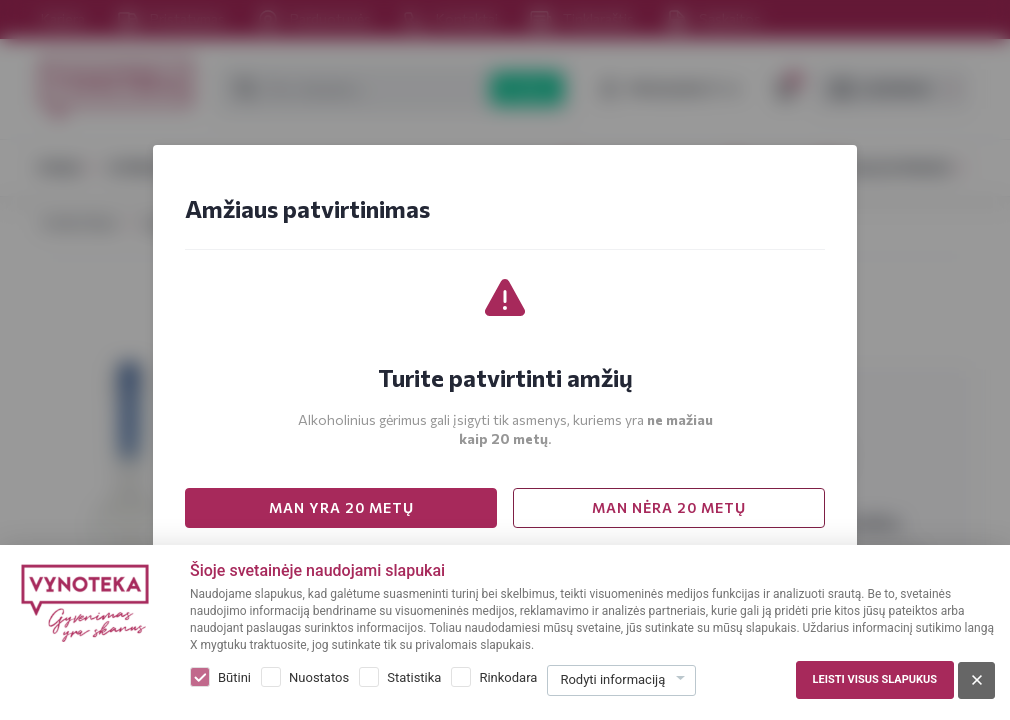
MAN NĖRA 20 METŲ (669, 507)
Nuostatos (319, 677)
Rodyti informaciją (612, 679)
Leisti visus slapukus (875, 679)
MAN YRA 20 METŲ (341, 507)
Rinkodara (508, 677)
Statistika (414, 677)
